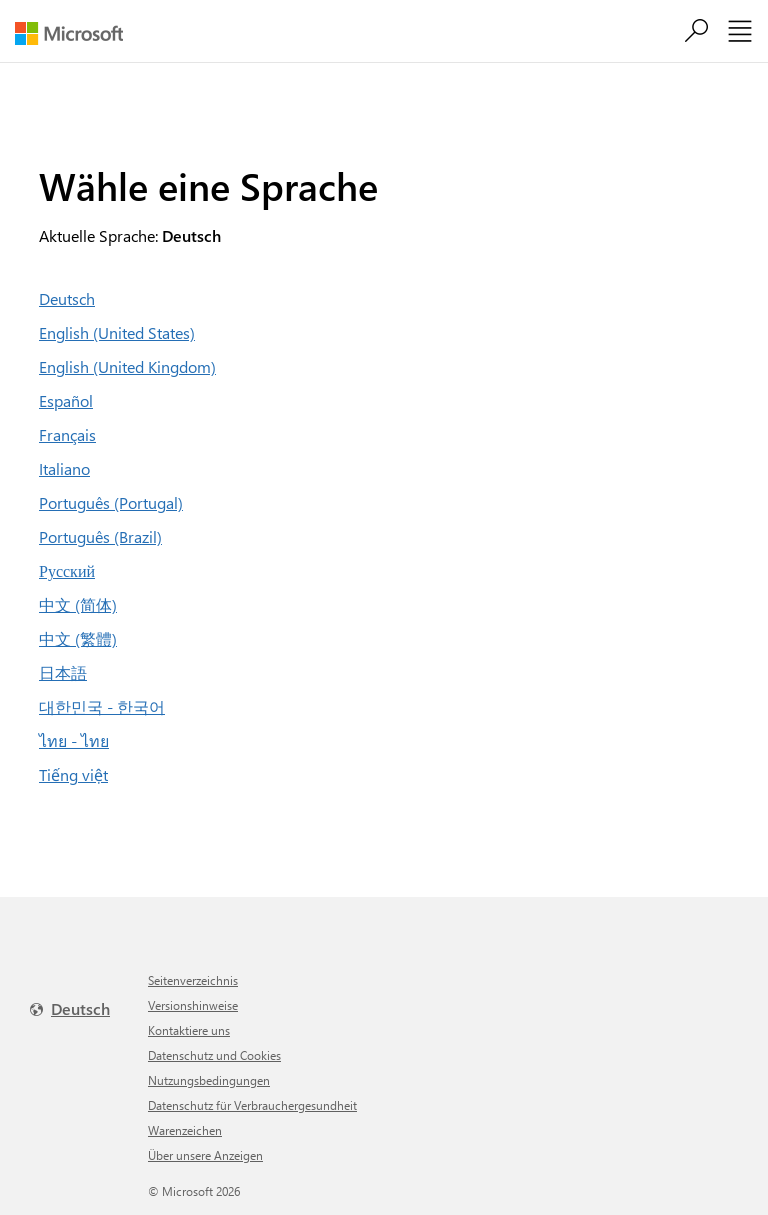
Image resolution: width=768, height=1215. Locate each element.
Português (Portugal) (111, 502)
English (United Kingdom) (127, 366)
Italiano (64, 468)
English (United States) (117, 332)
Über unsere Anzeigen (205, 1155)
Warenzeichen (185, 1130)
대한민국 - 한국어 (102, 706)
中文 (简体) (78, 604)
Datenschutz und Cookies (214, 1055)
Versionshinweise (193, 1005)
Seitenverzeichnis (193, 980)
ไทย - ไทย (74, 740)
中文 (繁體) (78, 638)
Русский (67, 570)
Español (66, 400)
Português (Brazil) (100, 536)
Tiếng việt (73, 774)
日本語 (63, 672)
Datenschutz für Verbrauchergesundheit (252, 1105)
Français (67, 434)
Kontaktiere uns (189, 1030)
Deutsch (67, 298)
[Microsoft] (76, 33)
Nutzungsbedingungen (209, 1080)
